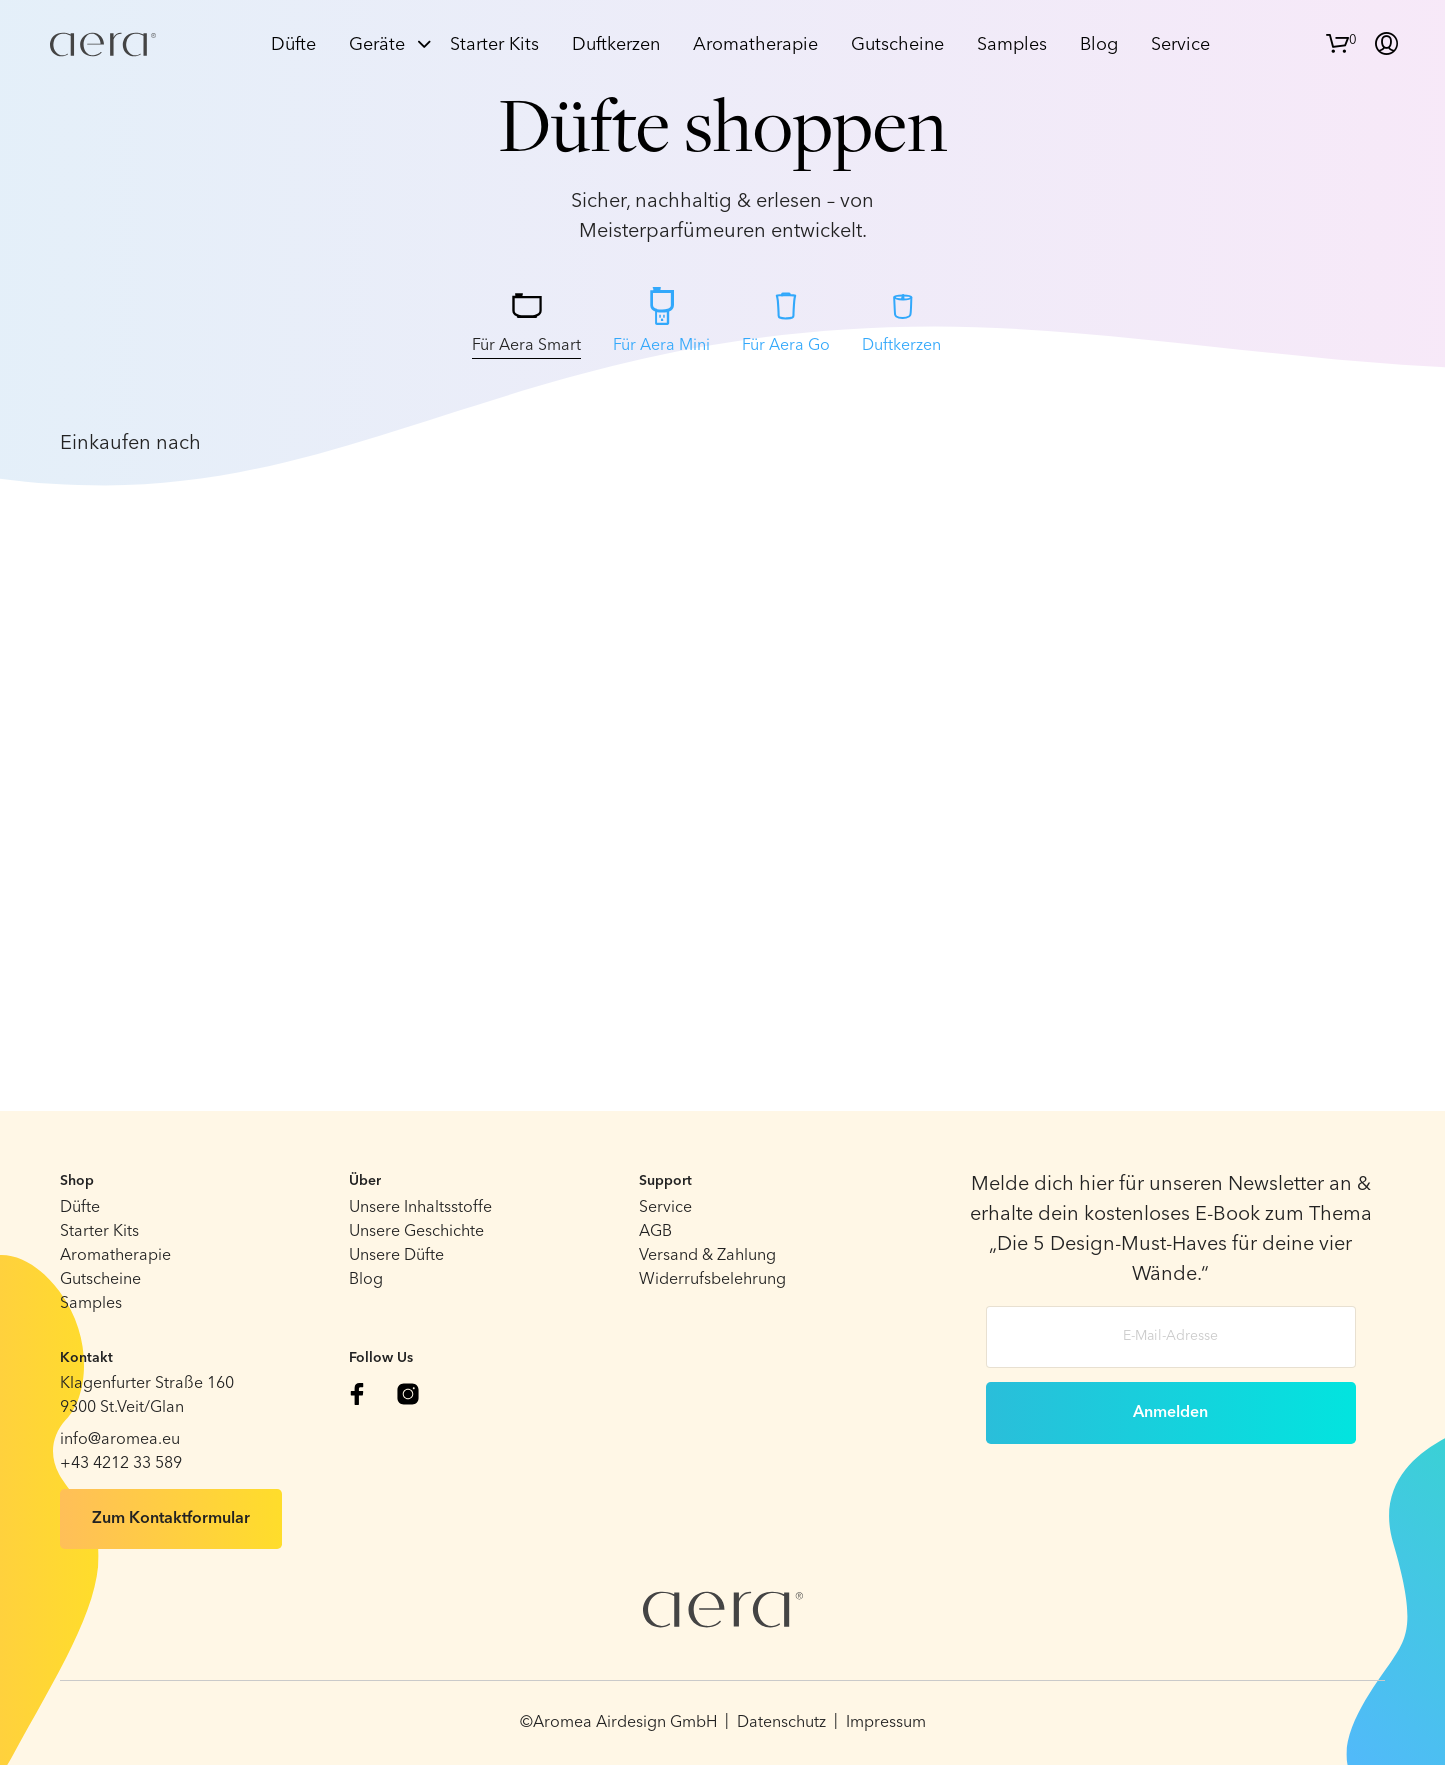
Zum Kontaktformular (171, 1519)
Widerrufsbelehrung (712, 1280)
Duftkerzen (616, 45)
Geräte (377, 45)
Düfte (293, 45)
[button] (1341, 41)
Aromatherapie (755, 45)
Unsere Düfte (396, 1256)
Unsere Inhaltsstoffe (420, 1208)
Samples (1012, 45)
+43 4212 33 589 (121, 1464)
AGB (655, 1232)
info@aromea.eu (120, 1440)
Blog (1099, 45)
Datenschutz (781, 1723)
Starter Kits (494, 45)
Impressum (886, 1723)
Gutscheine (897, 45)
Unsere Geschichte (416, 1232)
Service (1180, 45)
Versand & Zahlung (707, 1256)
